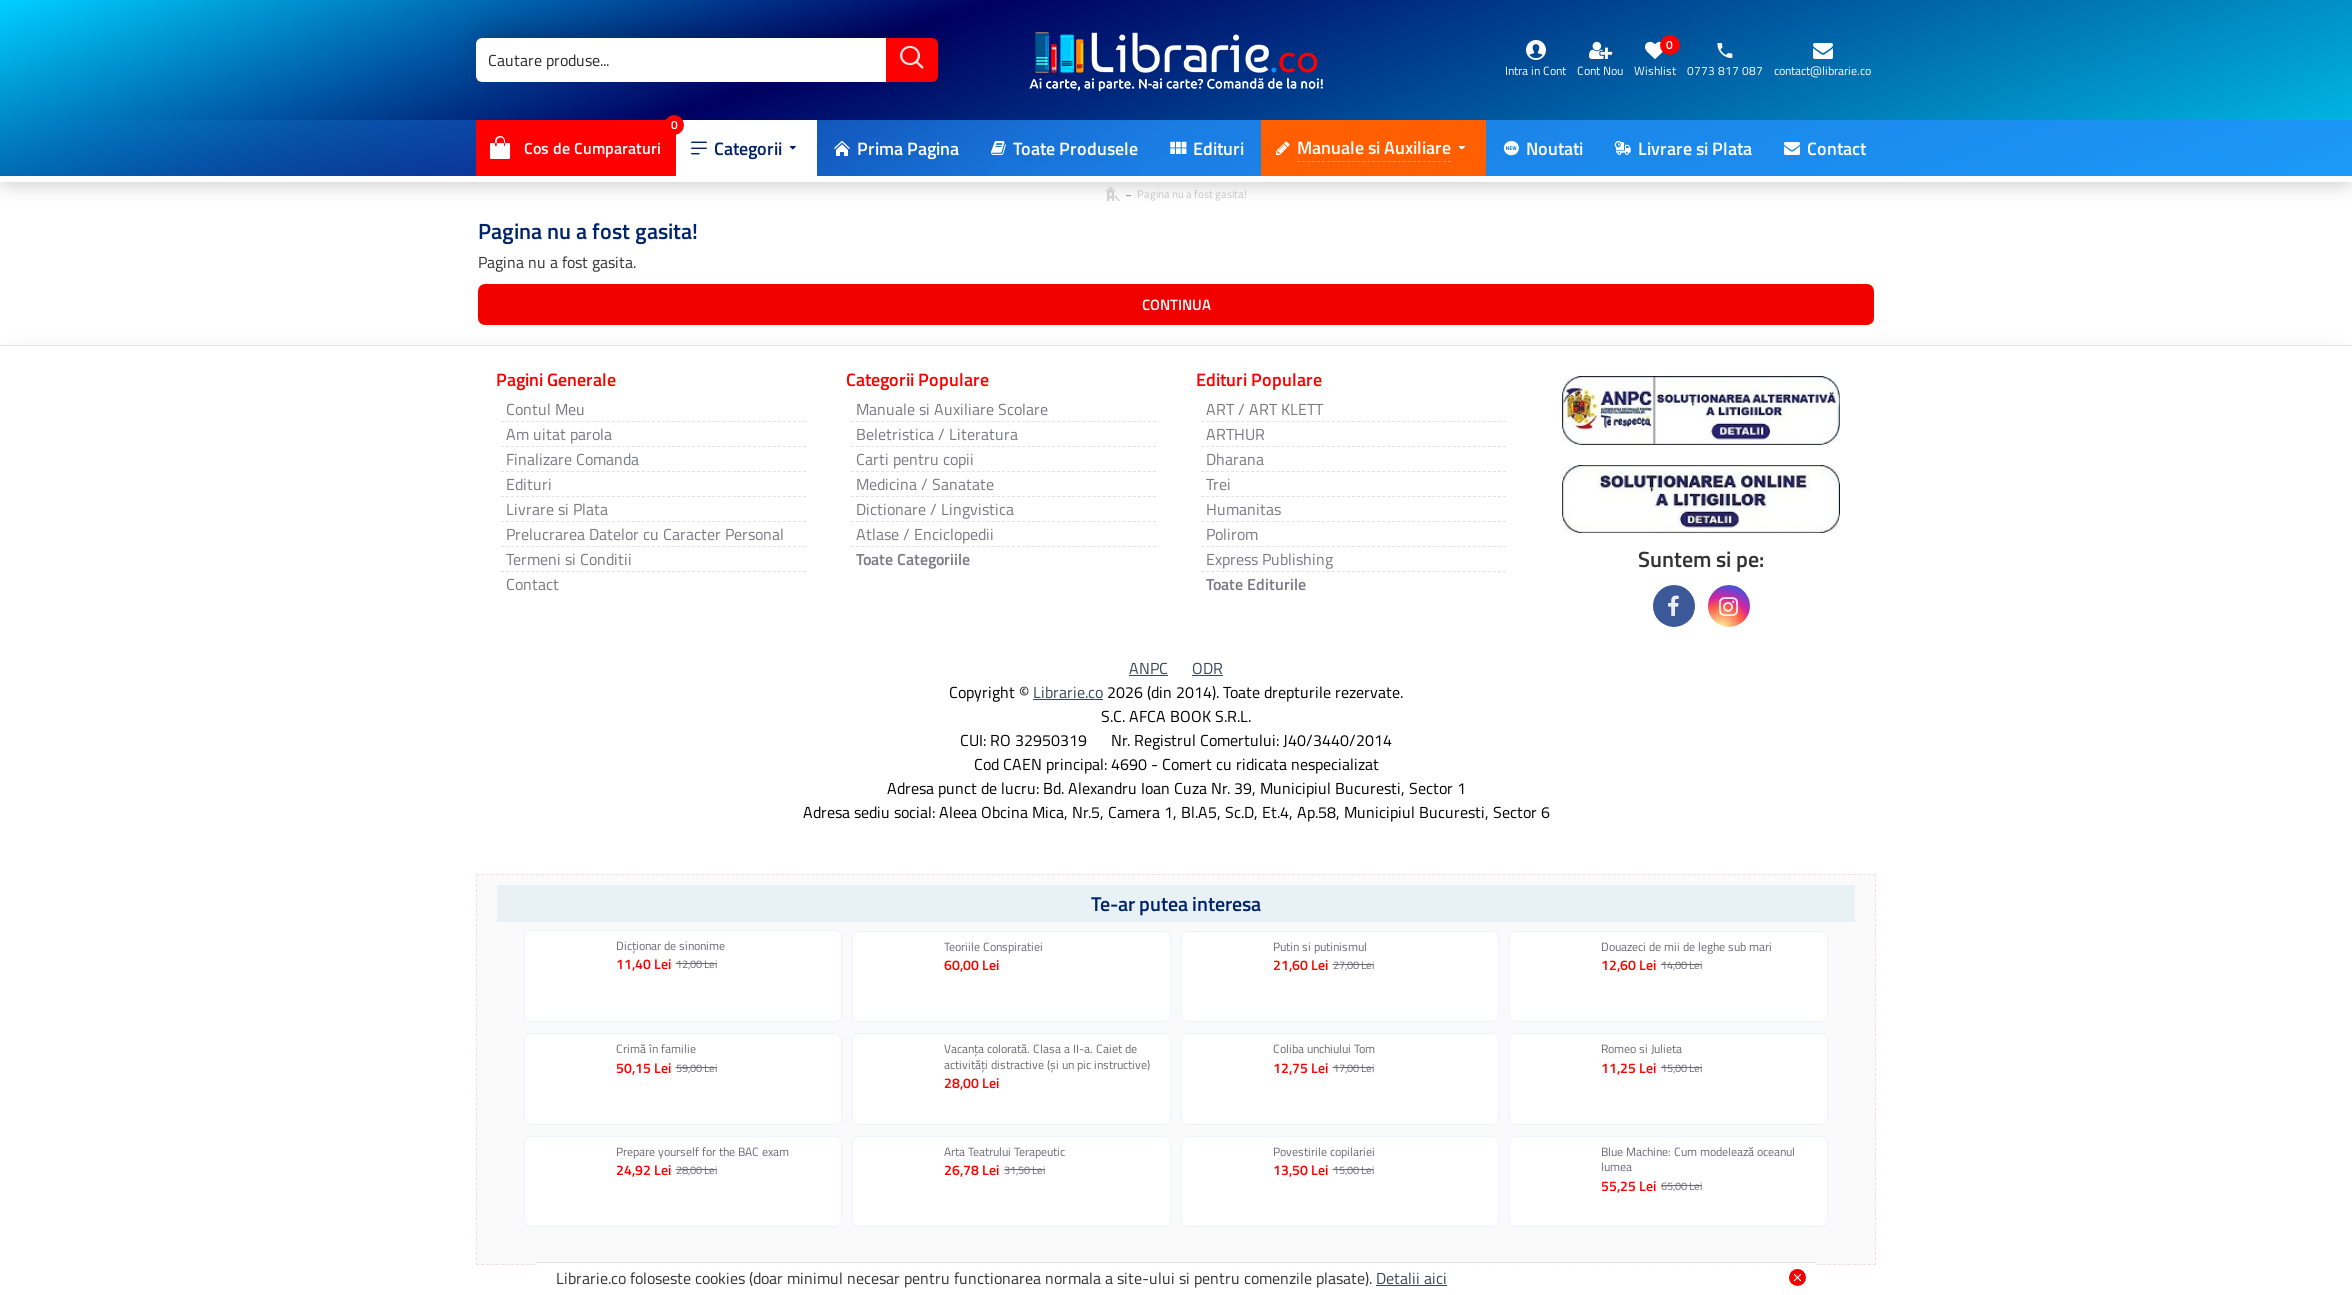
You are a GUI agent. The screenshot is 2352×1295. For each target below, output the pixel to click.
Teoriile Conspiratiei (993, 947)
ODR (1207, 668)
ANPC (1148, 668)
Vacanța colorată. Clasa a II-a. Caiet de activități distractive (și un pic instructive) (1047, 1056)
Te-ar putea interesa (1176, 903)
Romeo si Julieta (1641, 1049)
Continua (1176, 304)
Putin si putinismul (1320, 947)
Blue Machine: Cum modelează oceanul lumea (1698, 1159)
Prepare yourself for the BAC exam (702, 1152)
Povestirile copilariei (1324, 1152)
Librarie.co (1068, 692)
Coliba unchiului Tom (1324, 1049)
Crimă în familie (656, 1049)
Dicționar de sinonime (670, 946)
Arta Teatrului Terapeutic (1004, 1152)
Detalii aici (1411, 1278)
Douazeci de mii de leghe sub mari (1686, 947)
